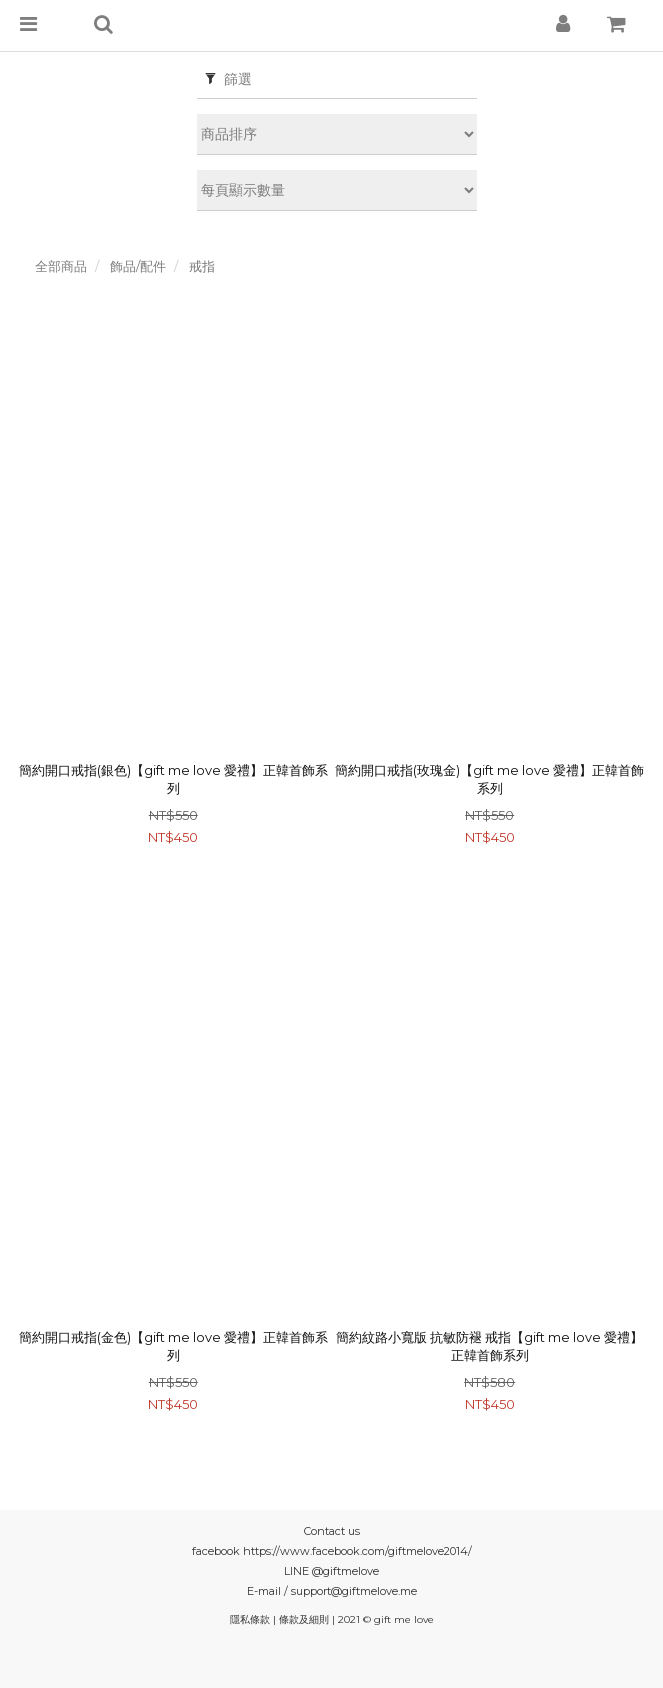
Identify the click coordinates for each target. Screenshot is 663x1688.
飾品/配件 (138, 266)
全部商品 (61, 266)
